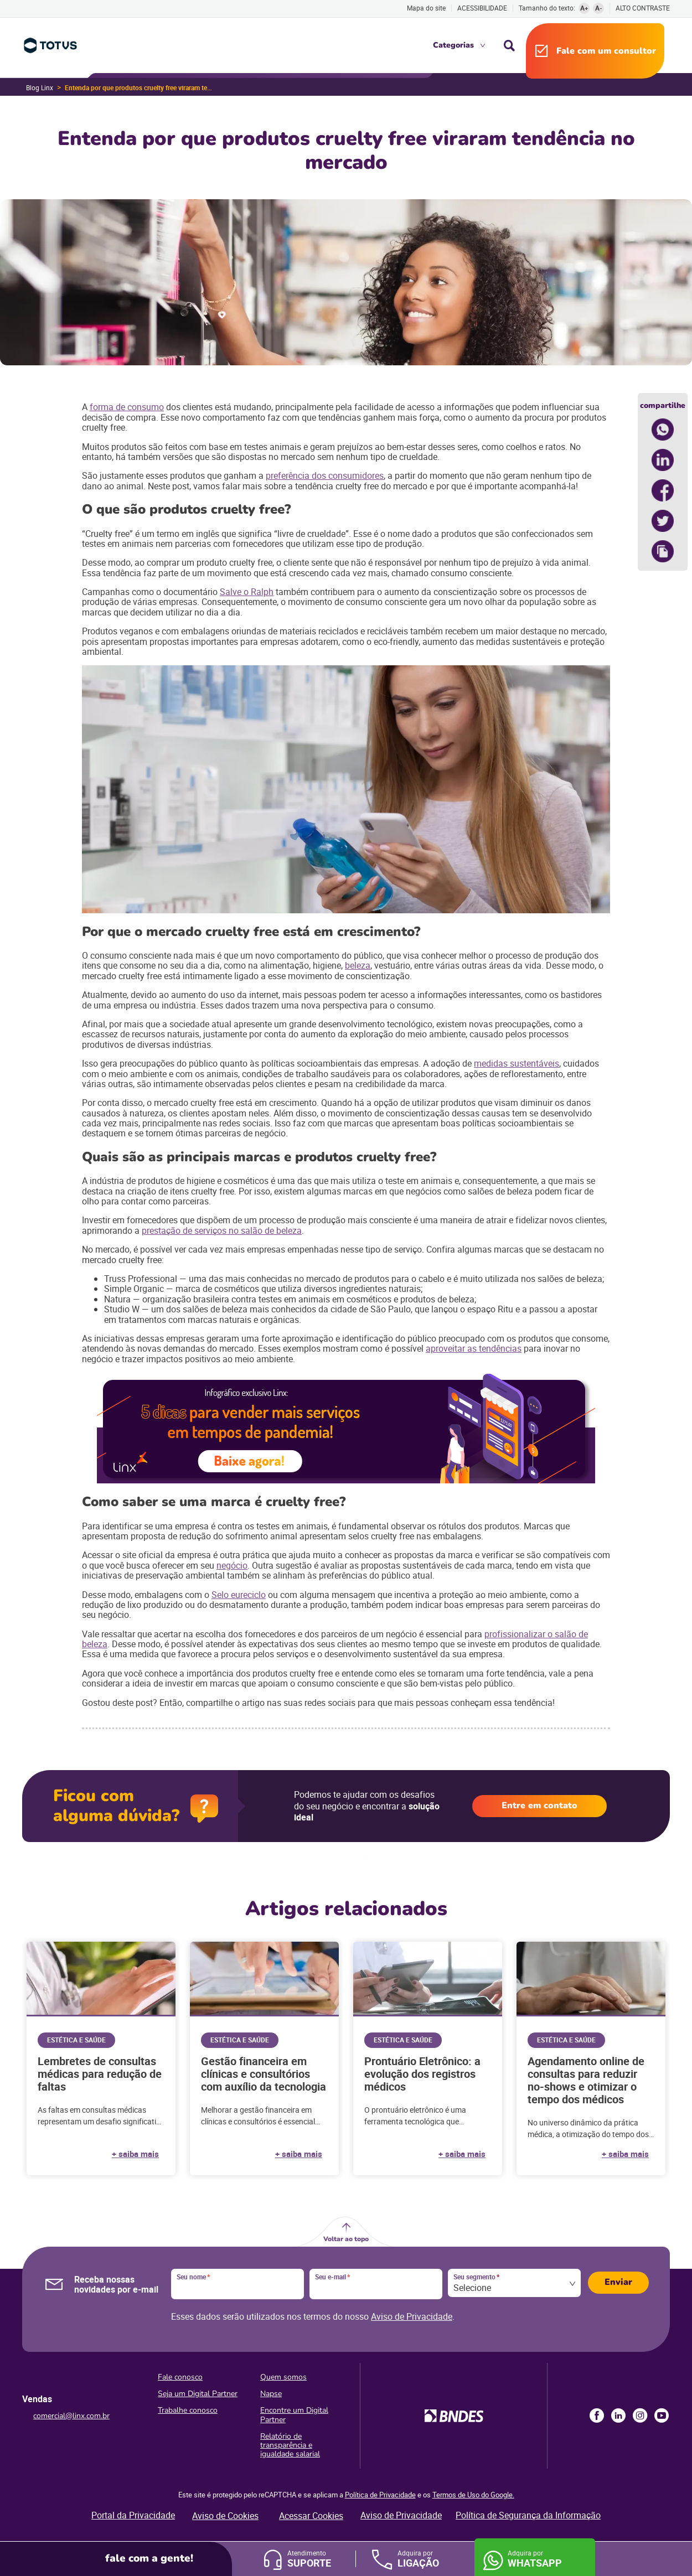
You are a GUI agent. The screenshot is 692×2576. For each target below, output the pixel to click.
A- (598, 7)
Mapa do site (426, 7)
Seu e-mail (332, 2277)
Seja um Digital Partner (197, 2393)
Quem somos (283, 2377)
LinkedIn (618, 2415)
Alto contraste (643, 8)
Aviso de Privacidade (411, 2316)
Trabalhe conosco (188, 2410)
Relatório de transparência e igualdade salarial (290, 2445)
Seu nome (193, 2277)
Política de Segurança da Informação (528, 2515)
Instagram (640, 2415)
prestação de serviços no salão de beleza (222, 1230)
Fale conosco (180, 2377)
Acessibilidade (482, 7)
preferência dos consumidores (325, 475)
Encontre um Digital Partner (294, 2414)
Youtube (661, 2415)
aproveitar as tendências (473, 1348)
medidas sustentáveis (516, 1063)
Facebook (596, 2415)
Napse (271, 2393)
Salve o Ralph (246, 592)
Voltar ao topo (346, 2238)
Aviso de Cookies (225, 2515)
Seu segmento (476, 2277)
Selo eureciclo (238, 1595)
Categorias (453, 45)
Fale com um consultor (606, 51)
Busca (509, 45)
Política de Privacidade (380, 2495)
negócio (231, 1565)
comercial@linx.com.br (71, 2416)
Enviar (618, 2282)
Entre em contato (539, 1805)
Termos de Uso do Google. (473, 2495)
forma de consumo (127, 407)
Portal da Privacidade (133, 2515)
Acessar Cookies (311, 2515)
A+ (584, 7)
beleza (357, 965)
